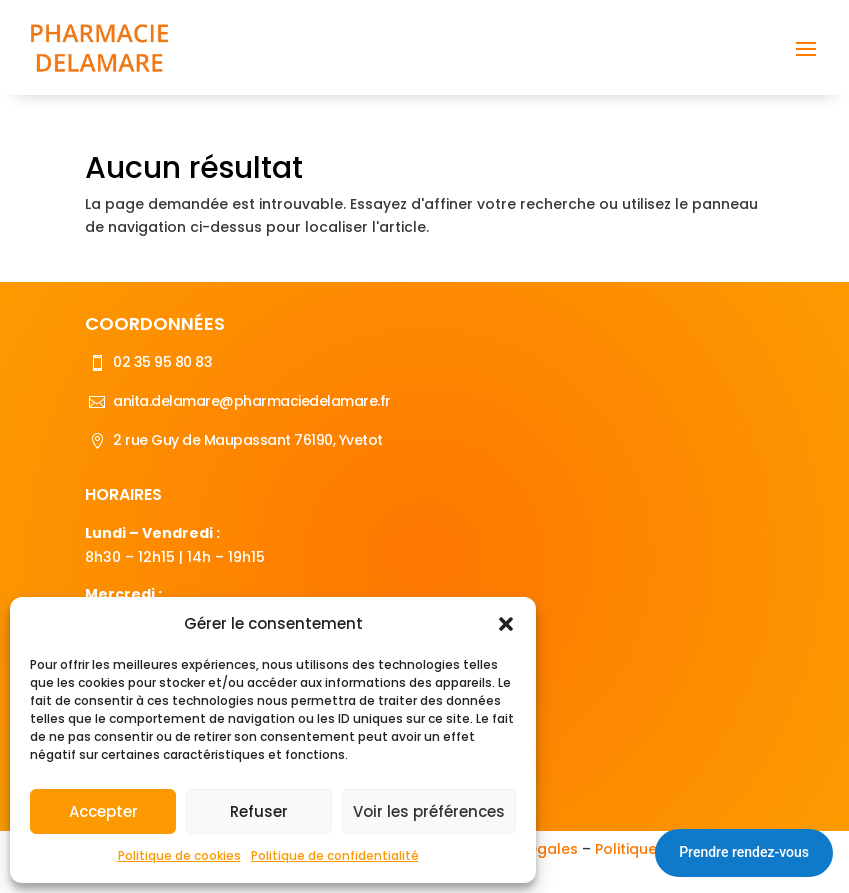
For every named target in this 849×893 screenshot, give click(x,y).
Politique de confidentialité (335, 855)
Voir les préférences (429, 811)
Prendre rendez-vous (744, 852)
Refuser (259, 811)
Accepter (103, 811)
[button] (506, 624)
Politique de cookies (179, 855)
